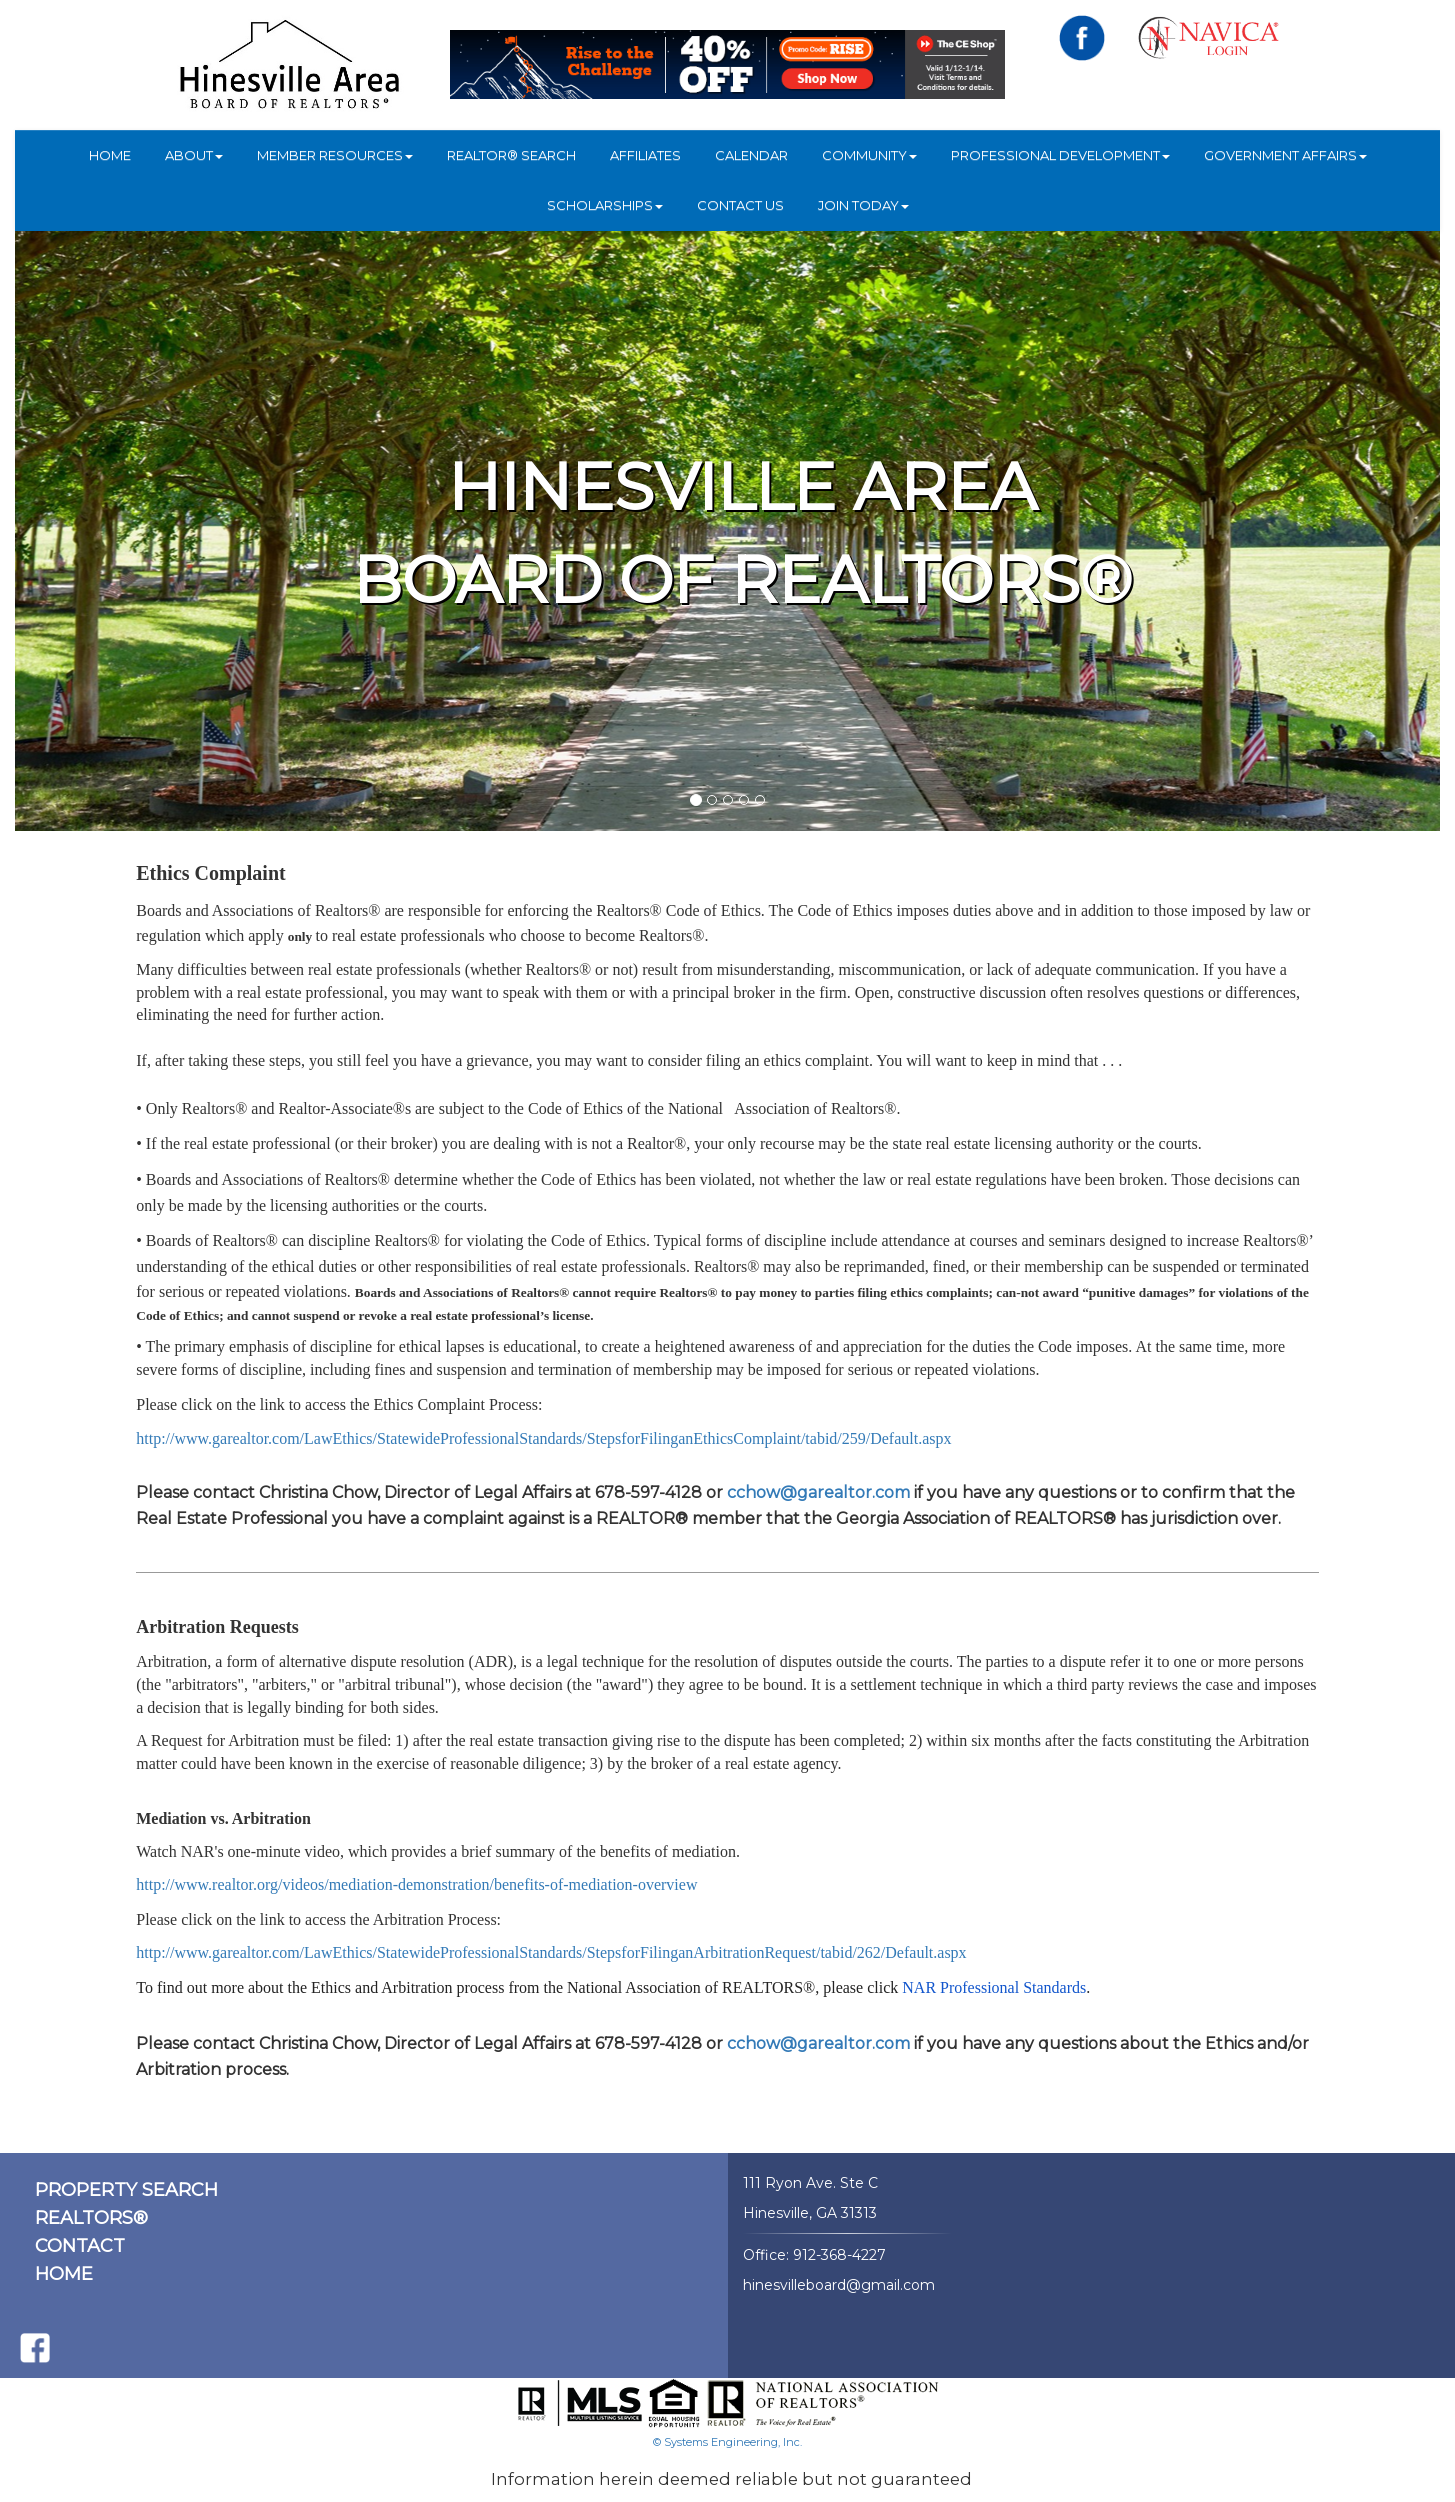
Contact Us (740, 205)
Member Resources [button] (335, 155)
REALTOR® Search (511, 155)
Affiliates (645, 155)
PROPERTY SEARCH (126, 2190)
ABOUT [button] (194, 155)
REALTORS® (91, 2218)
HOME (110, 155)
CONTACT (80, 2246)
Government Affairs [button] (1285, 155)
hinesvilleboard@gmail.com (839, 2285)
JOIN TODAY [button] (863, 205)
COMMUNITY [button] (869, 155)
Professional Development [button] (1060, 155)
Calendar (751, 155)
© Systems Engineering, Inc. (727, 2442)
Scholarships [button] (605, 205)
